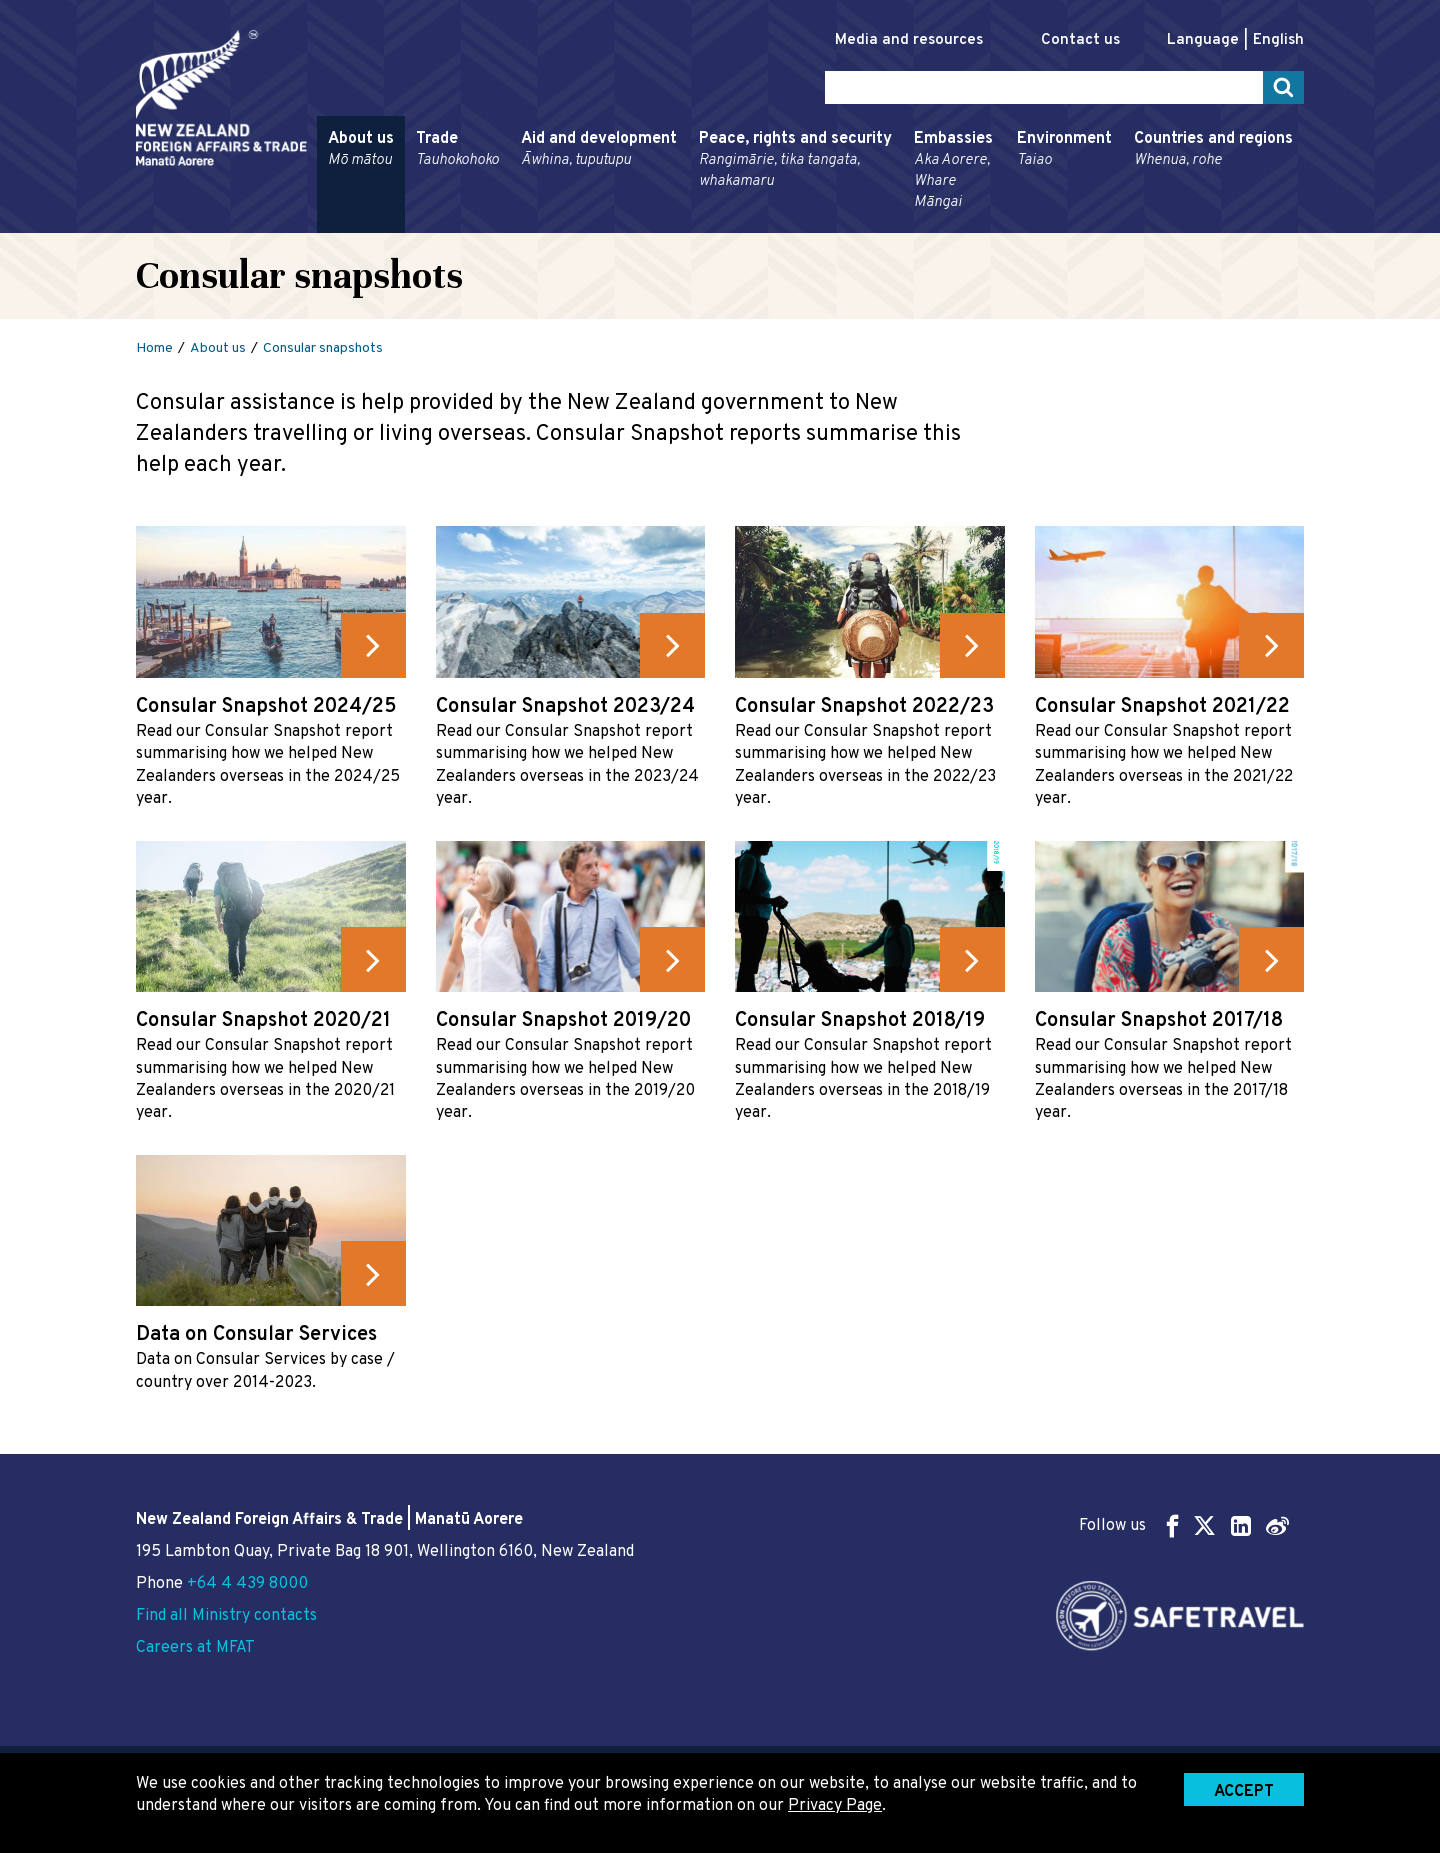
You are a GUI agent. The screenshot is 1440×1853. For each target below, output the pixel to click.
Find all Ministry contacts (226, 1616)
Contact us (1080, 40)
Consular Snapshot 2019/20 (563, 1021)
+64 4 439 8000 (247, 1584)
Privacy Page (835, 1806)
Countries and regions (1213, 150)
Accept (1244, 1792)
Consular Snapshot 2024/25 (266, 707)
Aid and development (599, 150)
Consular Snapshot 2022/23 (864, 707)
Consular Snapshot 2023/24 (565, 707)
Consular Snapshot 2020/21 (263, 1021)
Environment (1064, 150)
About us (361, 150)
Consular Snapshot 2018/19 (860, 1021)
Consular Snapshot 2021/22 (1162, 707)
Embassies (954, 171)
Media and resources (909, 40)
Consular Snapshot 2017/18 (1159, 1021)
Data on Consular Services (256, 1335)
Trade (457, 150)
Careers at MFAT (195, 1648)
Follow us (1184, 1525)
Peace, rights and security (795, 160)
